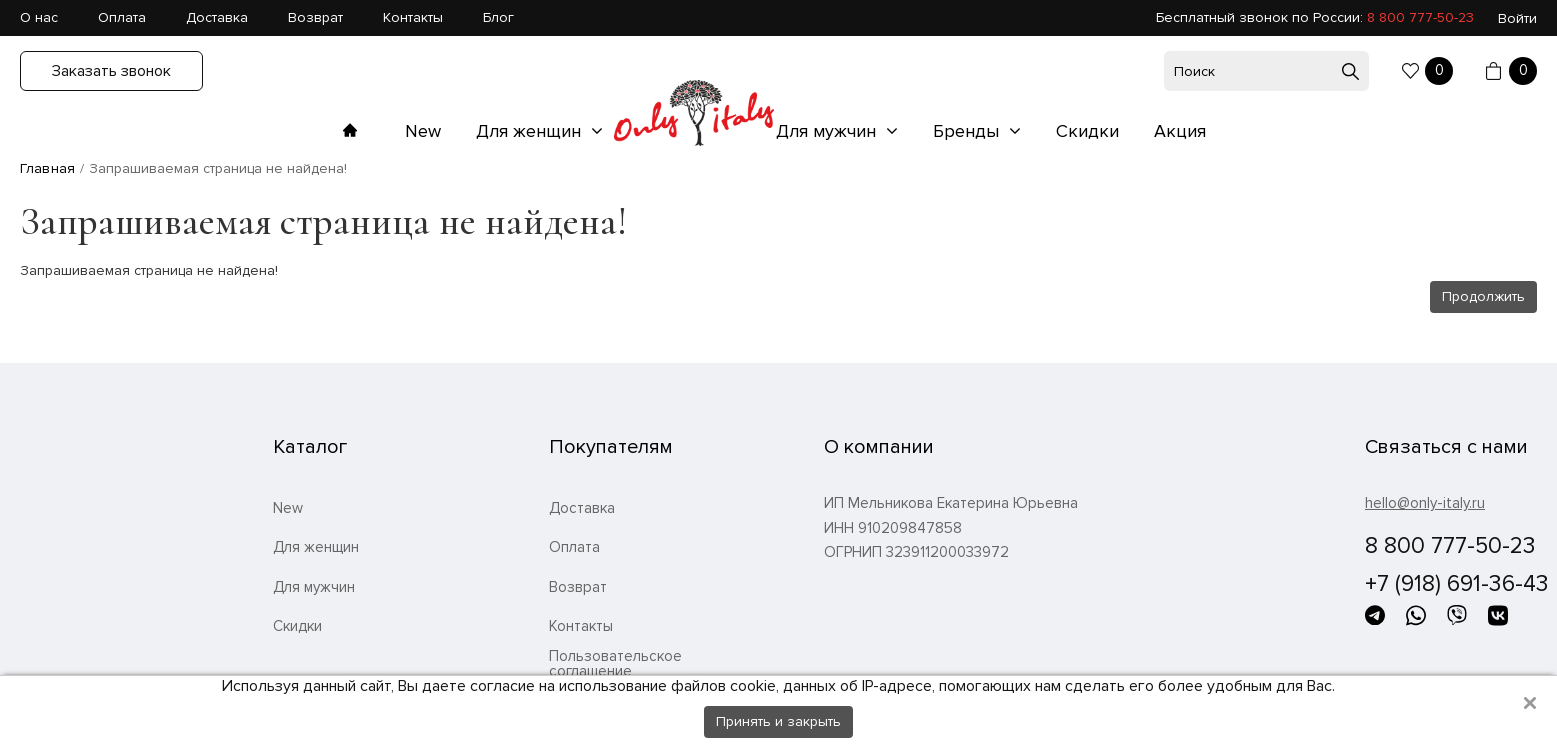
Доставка (217, 17)
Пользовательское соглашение (615, 664)
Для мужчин (828, 131)
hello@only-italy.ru (1425, 503)
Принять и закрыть (778, 721)
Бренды (968, 131)
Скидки (1087, 131)
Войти (1517, 18)
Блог (498, 17)
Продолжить (1483, 296)
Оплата (122, 17)
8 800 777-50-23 (1420, 17)
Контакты (413, 17)
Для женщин (531, 131)
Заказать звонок (111, 71)
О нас (39, 17)
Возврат (315, 17)
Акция (1180, 131)
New (423, 131)
